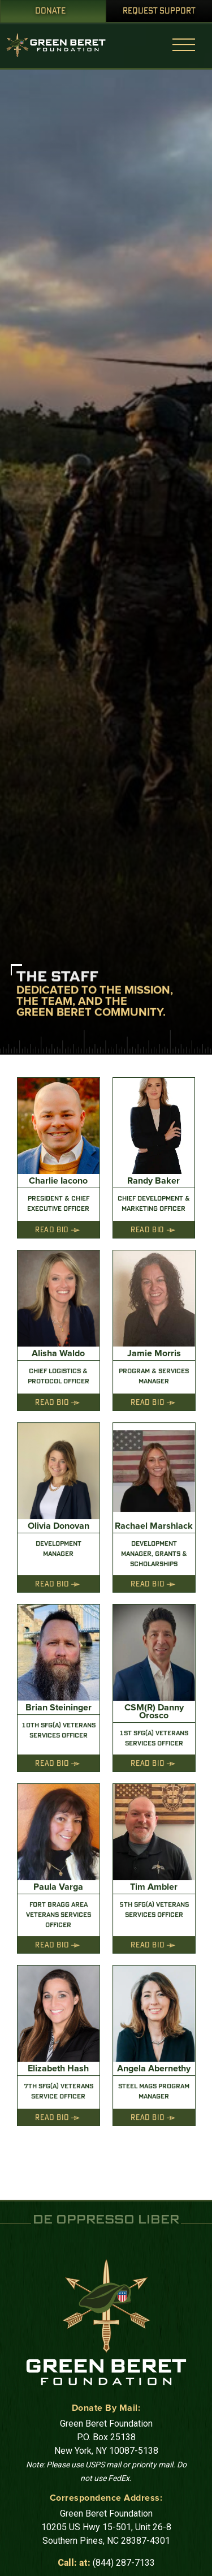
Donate (50, 11)
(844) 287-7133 (124, 2562)
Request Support (159, 11)
